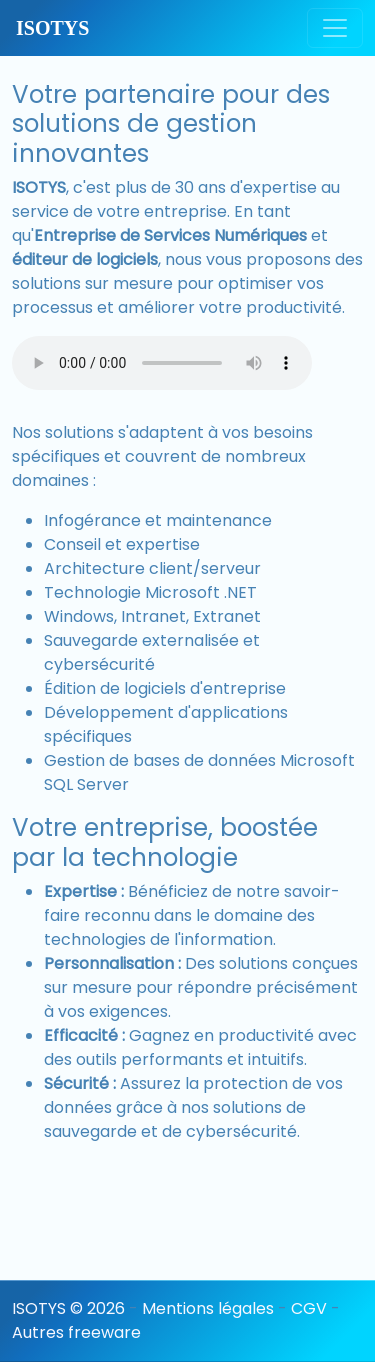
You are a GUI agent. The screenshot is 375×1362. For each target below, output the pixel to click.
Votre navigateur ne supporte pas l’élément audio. (162, 363)
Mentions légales (208, 1308)
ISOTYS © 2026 (68, 1308)
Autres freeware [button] (76, 1332)
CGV (309, 1308)
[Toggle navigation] (335, 28)
